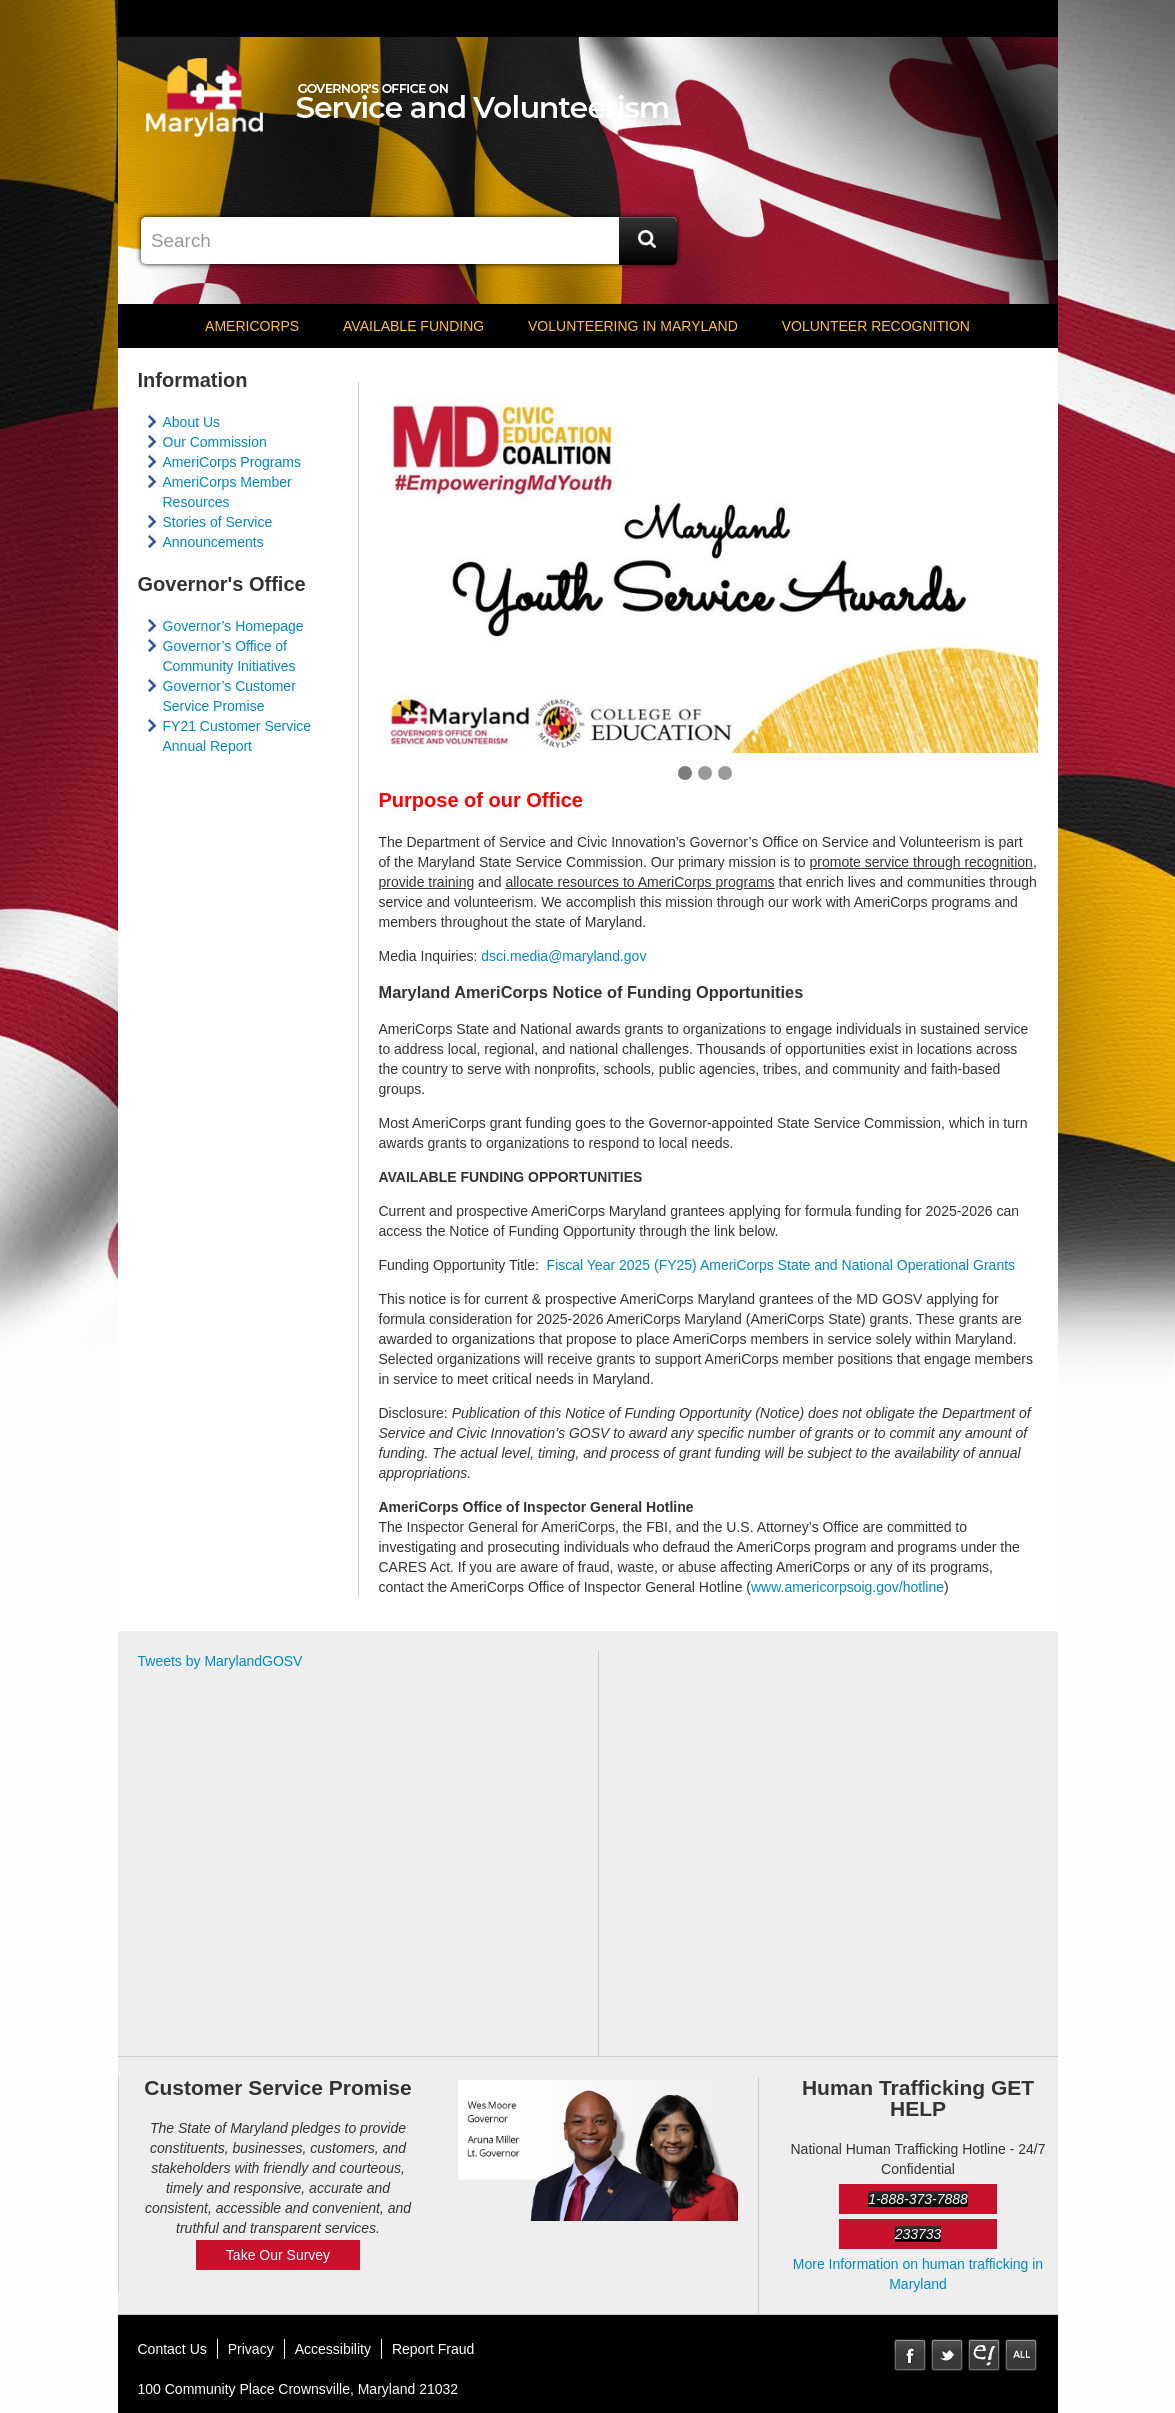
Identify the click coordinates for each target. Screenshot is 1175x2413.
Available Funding (413, 326)
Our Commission (215, 442)
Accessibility (333, 2349)
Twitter (947, 2355)
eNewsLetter (984, 2355)
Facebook (910, 2355)
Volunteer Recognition (876, 326)
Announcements (213, 542)
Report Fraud (433, 2349)
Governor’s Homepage (233, 626)
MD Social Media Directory (1021, 2355)
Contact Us (172, 2349)
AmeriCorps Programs (232, 462)
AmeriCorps (252, 326)
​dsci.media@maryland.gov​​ (563, 956)
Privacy (251, 2349)
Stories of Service (218, 522)
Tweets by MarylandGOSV (220, 1661)
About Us (192, 422)
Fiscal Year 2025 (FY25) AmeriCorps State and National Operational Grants (781, 1265)
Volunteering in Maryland (633, 326)
